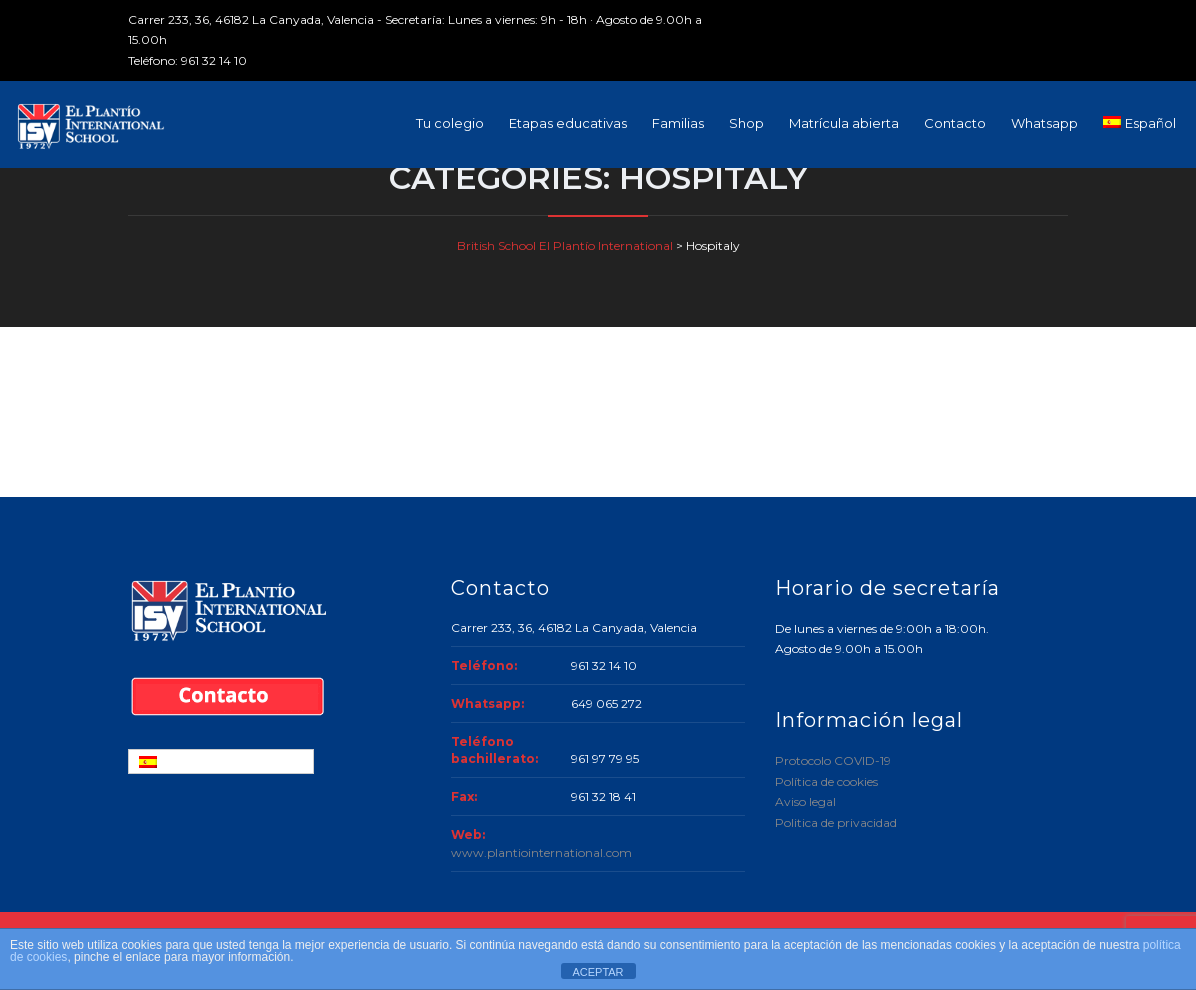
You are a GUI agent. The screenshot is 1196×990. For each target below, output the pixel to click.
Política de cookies (826, 781)
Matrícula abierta (844, 123)
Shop (746, 123)
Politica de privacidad (836, 822)
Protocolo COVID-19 (833, 760)
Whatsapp (1044, 123)
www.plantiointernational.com (541, 852)
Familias (678, 123)
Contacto (955, 123)
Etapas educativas (568, 123)
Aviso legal (805, 801)
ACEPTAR (597, 972)
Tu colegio (450, 123)
